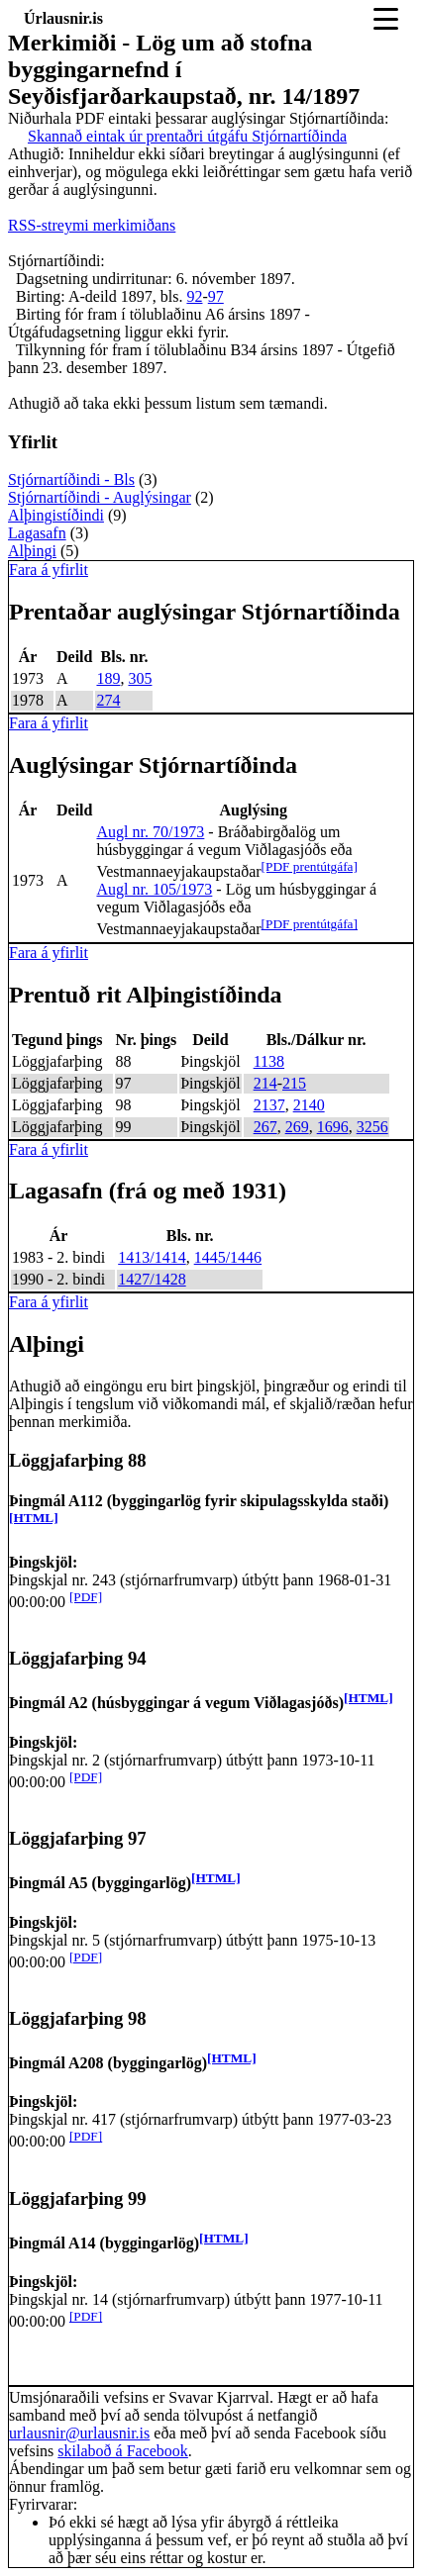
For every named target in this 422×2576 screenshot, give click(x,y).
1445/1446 (228, 1257)
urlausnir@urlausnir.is (79, 2433)
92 (194, 296)
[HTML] (33, 1517)
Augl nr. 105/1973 (154, 889)
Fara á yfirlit (48, 569)
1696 (333, 1126)
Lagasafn (37, 533)
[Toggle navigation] (385, 19)
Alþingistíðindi (56, 515)
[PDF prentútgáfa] (310, 866)
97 (216, 296)
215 (294, 1083)
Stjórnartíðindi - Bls (71, 479)
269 (297, 1126)
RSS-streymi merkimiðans (91, 225)
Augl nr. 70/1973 (150, 831)
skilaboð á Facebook (122, 2450)
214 (265, 1083)
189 (108, 678)
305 (140, 678)
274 (108, 700)
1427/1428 (151, 1279)
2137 (269, 1105)
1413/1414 (151, 1257)
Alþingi (32, 550)
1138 (269, 1061)
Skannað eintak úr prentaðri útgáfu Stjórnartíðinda (187, 136)
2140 (309, 1105)
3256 (372, 1126)
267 (265, 1126)
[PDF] (85, 1596)
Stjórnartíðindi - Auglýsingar (99, 497)
